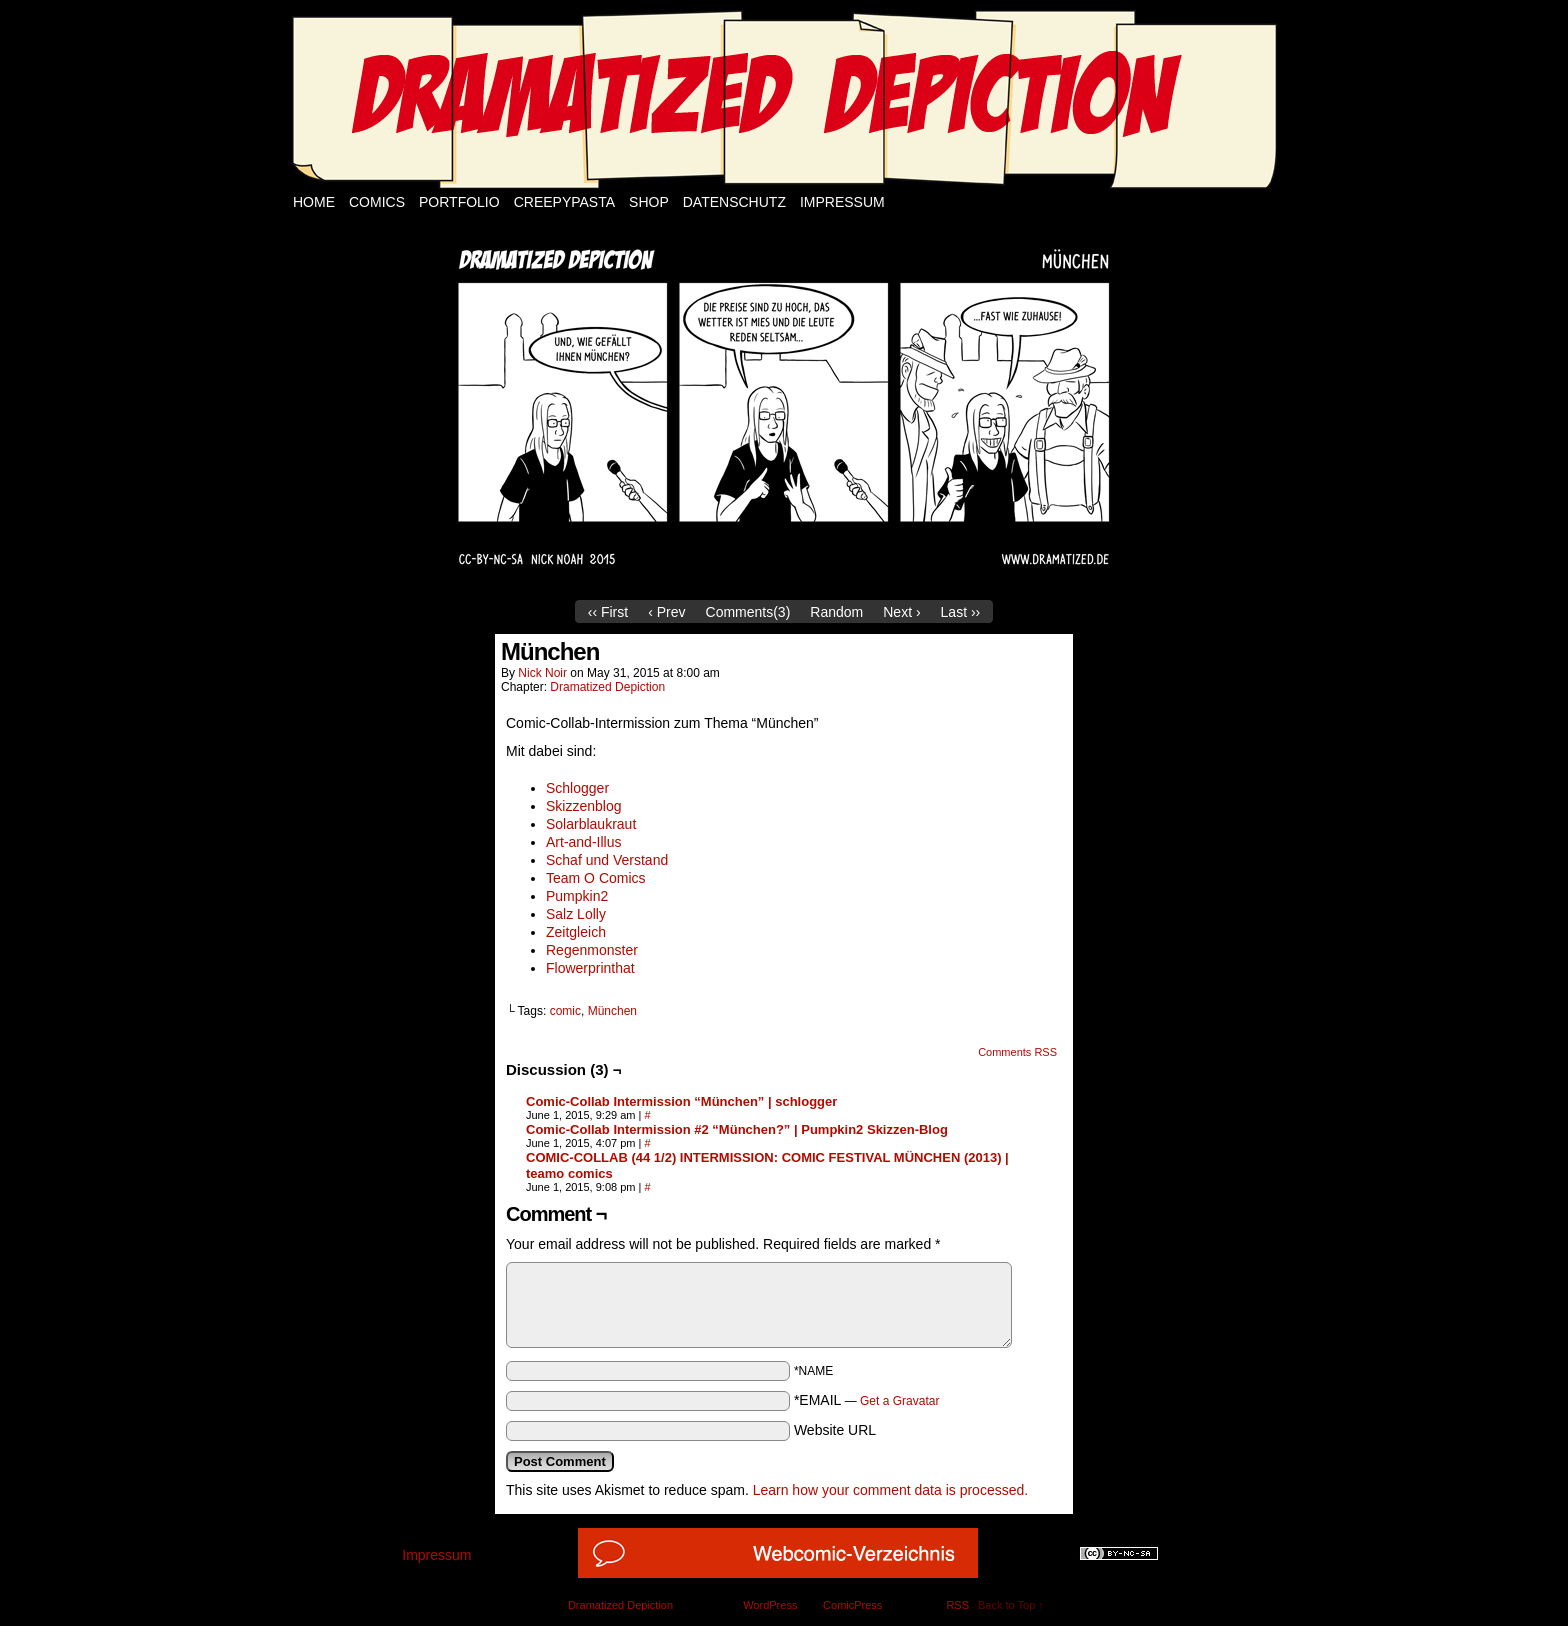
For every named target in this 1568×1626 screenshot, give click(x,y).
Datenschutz (734, 202)
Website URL (835, 1430)
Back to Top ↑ (1011, 1605)
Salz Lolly (576, 914)
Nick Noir (542, 673)
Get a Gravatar (899, 1401)
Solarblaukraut (591, 824)
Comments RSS (1017, 1052)
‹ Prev (666, 612)
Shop (649, 202)
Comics (377, 202)
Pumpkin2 (577, 896)
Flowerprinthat (590, 968)
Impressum (842, 202)
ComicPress (852, 1605)
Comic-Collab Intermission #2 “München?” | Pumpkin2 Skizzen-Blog (737, 1129)
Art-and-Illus (583, 842)
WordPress (770, 1605)
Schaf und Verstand (607, 860)
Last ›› (961, 612)
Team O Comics (596, 878)
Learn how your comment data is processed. (890, 1490)
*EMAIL (867, 1400)
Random (836, 612)
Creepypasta (564, 202)
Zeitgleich (576, 932)
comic (565, 1011)
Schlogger (577, 788)
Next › (901, 612)
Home (314, 202)
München (612, 1011)
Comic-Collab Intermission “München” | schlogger (681, 1101)
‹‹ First (608, 612)
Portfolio (459, 202)
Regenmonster (592, 950)
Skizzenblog (584, 806)
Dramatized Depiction (607, 687)
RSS (957, 1605)
